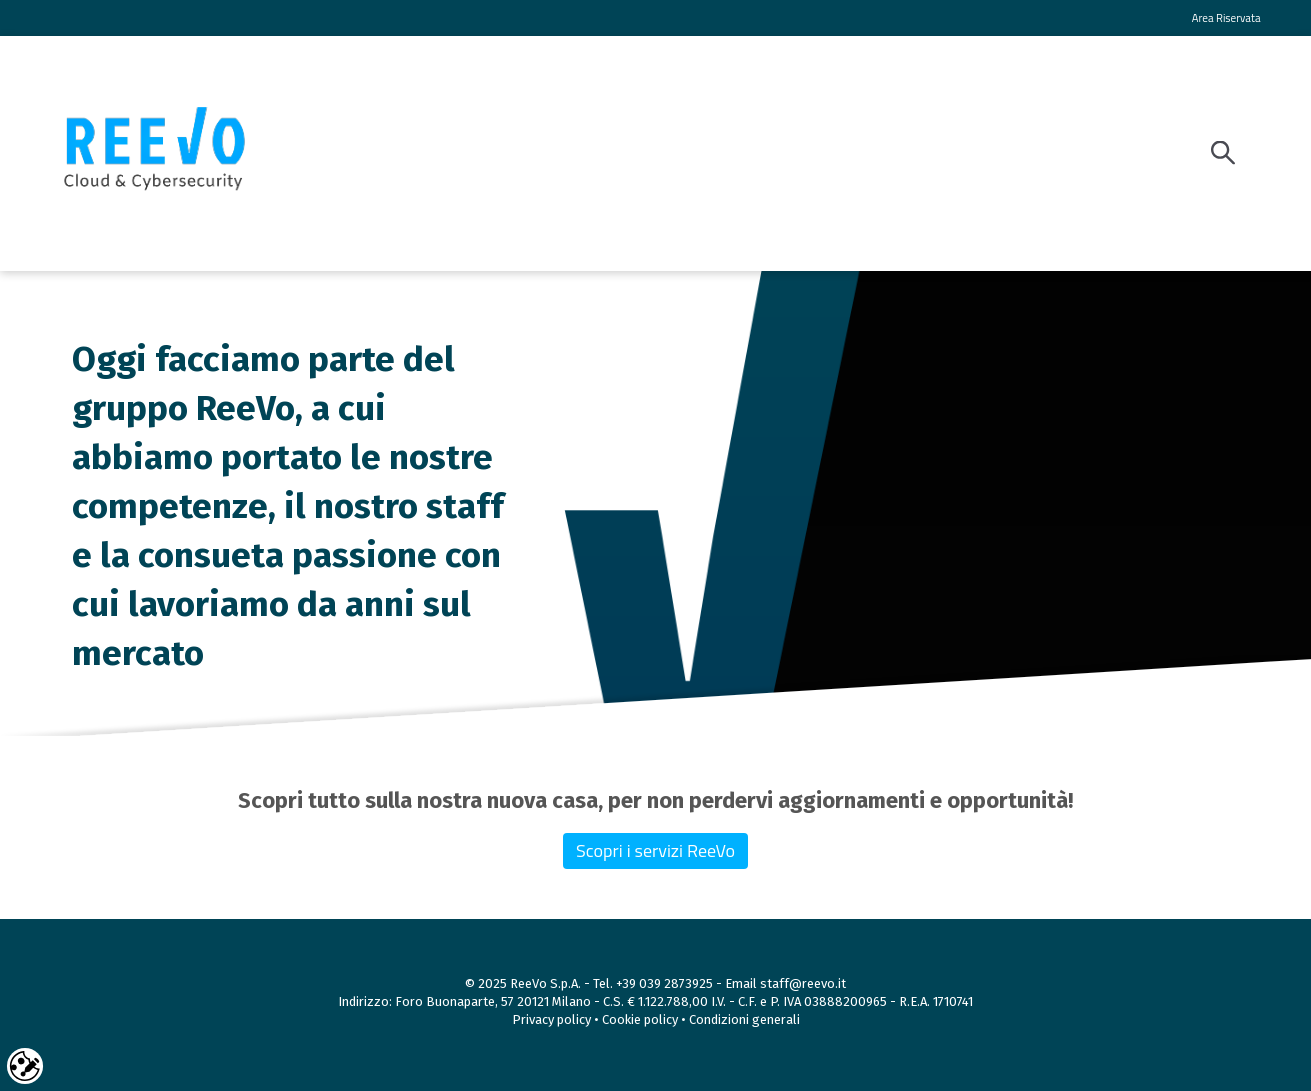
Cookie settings (25, 1066)
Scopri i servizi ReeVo (655, 850)
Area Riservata (1226, 17)
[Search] (1228, 153)
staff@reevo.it (803, 983)
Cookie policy (640, 1019)
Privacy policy (553, 1019)
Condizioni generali (744, 1019)
